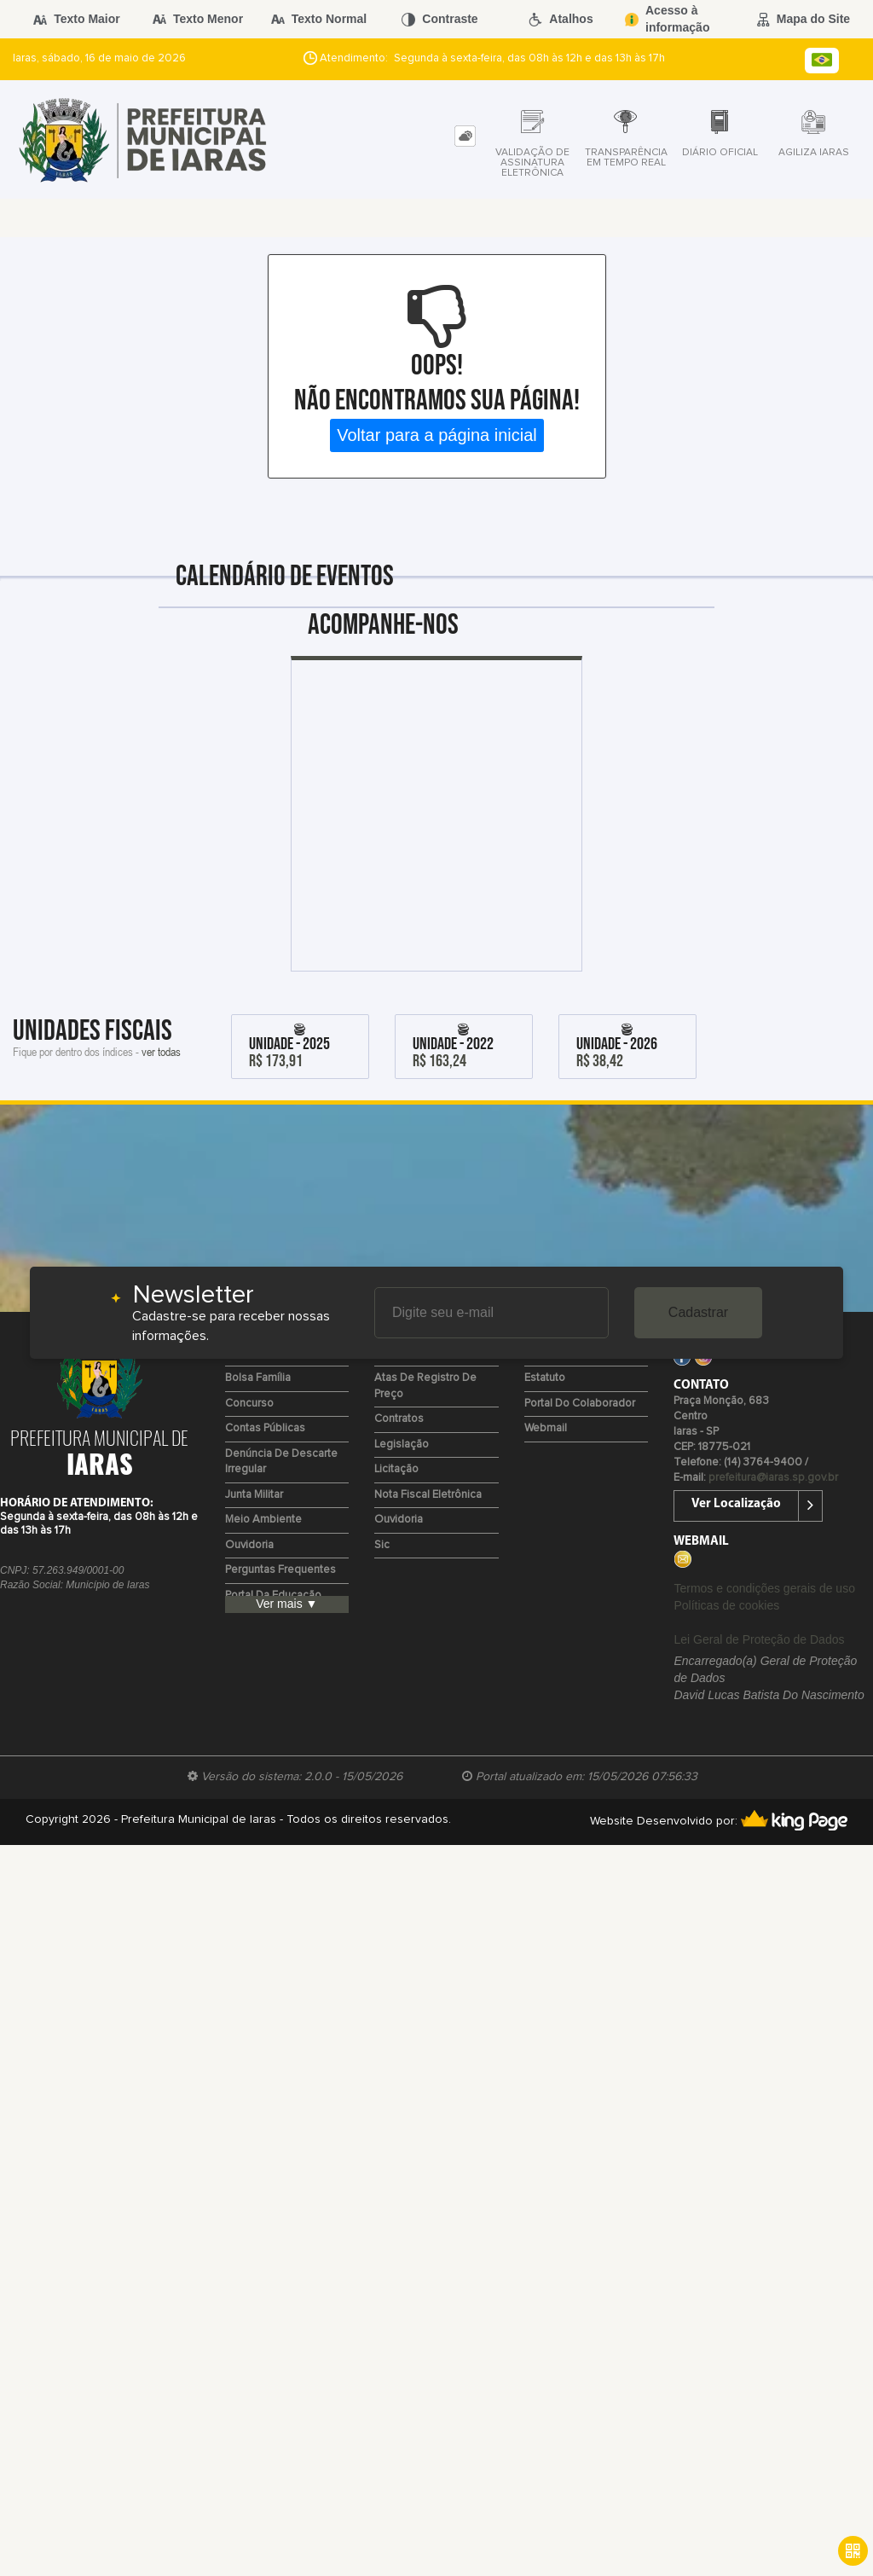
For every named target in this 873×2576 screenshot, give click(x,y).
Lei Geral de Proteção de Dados (759, 1639)
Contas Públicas (265, 1428)
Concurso (249, 1403)
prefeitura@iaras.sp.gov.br (773, 1477)
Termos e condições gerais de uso (764, 1588)
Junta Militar (254, 1494)
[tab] (465, 136)
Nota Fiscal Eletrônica (428, 1494)
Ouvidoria (249, 1545)
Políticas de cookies (726, 1605)
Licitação (396, 1469)
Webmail (545, 1428)
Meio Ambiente (263, 1519)
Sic (382, 1545)
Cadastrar (698, 1312)
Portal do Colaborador (579, 1403)
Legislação (401, 1444)
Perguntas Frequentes (280, 1569)
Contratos (399, 1418)
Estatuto (544, 1378)
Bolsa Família (258, 1378)
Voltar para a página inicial (437, 435)
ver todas (161, 1051)
